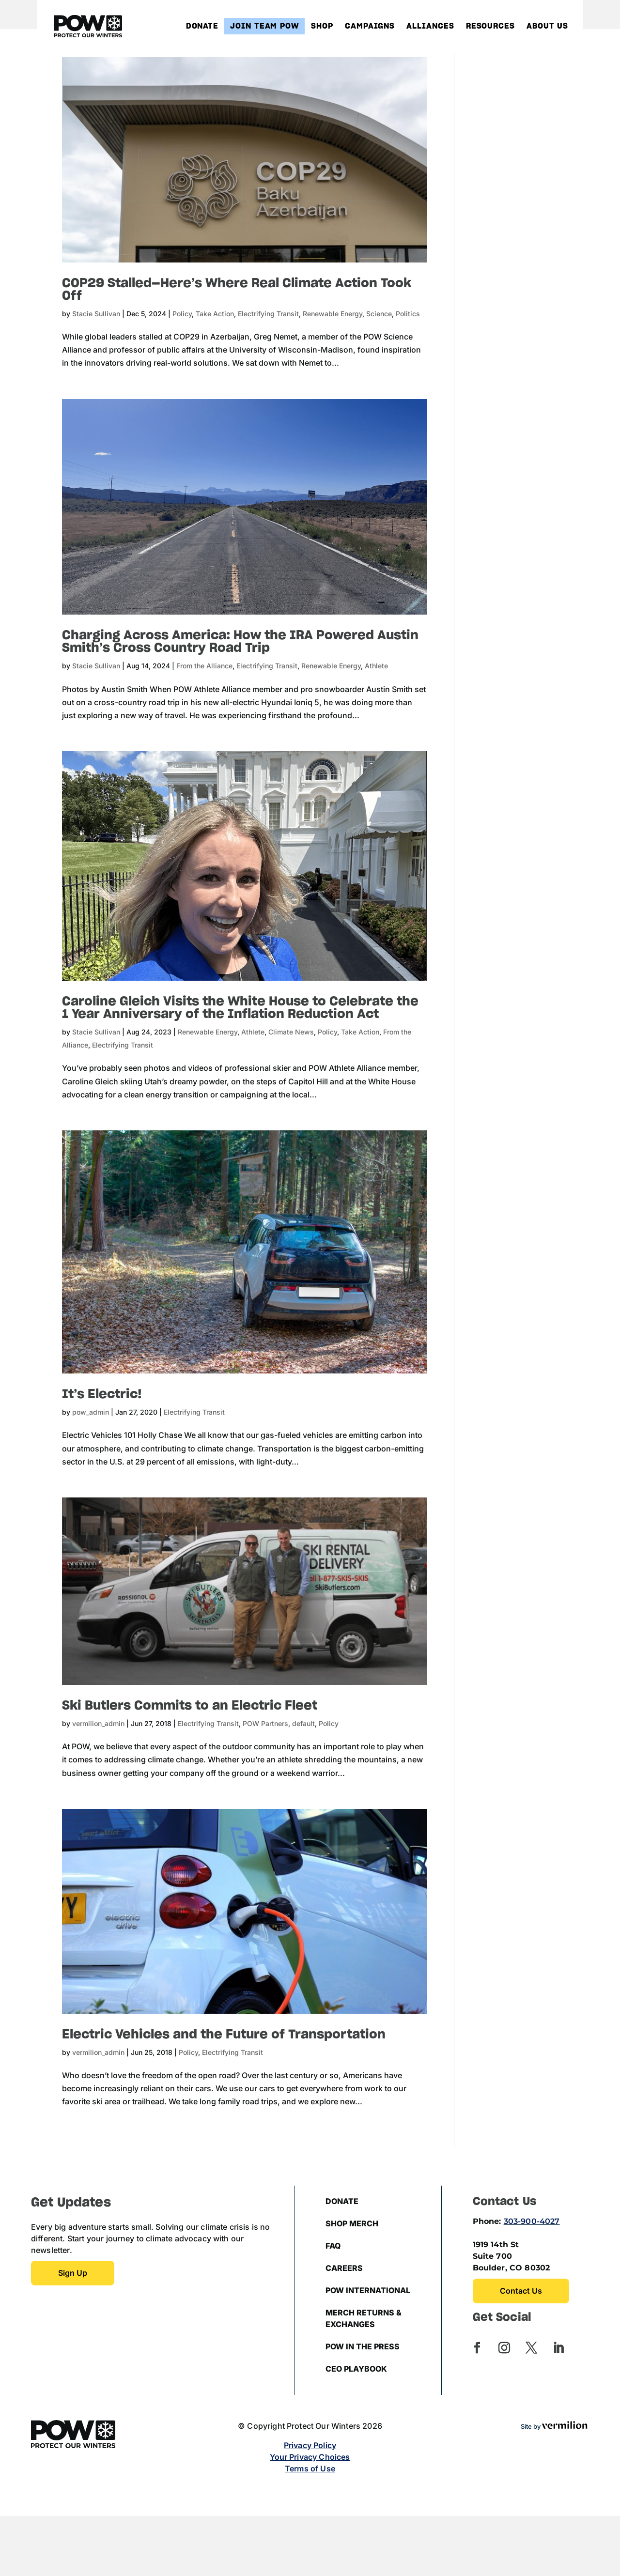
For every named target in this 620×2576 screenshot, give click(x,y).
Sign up (72, 2273)
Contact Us (521, 2291)
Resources (490, 26)
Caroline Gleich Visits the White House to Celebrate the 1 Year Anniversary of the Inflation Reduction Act (240, 1007)
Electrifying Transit (268, 313)
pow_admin (90, 1412)
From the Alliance (204, 666)
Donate (202, 26)
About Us (547, 26)
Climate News (291, 1032)
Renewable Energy (332, 313)
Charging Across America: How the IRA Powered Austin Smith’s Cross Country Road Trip (240, 641)
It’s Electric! (102, 1394)
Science (379, 313)
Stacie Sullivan (96, 313)
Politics (408, 313)
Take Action (215, 313)
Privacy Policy (310, 2445)
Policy (182, 313)
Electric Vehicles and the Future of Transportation (224, 2034)
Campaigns (370, 26)
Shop (322, 26)
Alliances (430, 26)
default (303, 1723)
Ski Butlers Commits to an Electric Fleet (189, 1705)
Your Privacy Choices (310, 2457)
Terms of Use (310, 2468)
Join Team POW (264, 26)
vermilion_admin (98, 1723)
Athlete (376, 666)
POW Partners (265, 1723)
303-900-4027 (532, 2221)
